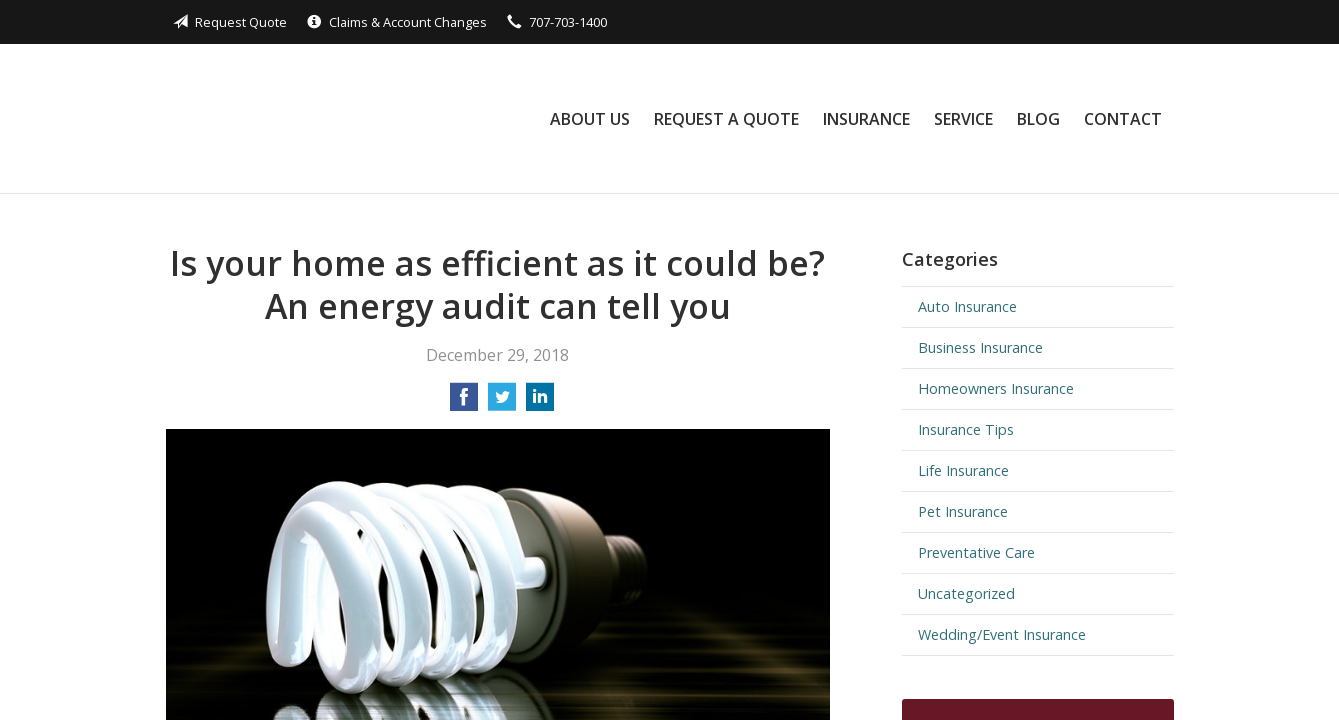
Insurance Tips (966, 429)
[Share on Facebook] (464, 403)
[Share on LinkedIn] (540, 403)
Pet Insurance (963, 511)
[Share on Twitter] (502, 403)
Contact (1123, 119)
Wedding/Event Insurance (1002, 634)
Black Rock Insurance (308, 118)
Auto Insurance (967, 306)
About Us (590, 119)
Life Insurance (963, 470)
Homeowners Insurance (996, 388)
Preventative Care (976, 552)
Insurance (866, 119)
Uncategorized (966, 593)
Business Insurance (980, 347)
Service (963, 119)
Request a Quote (726, 119)
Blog (1038, 119)
